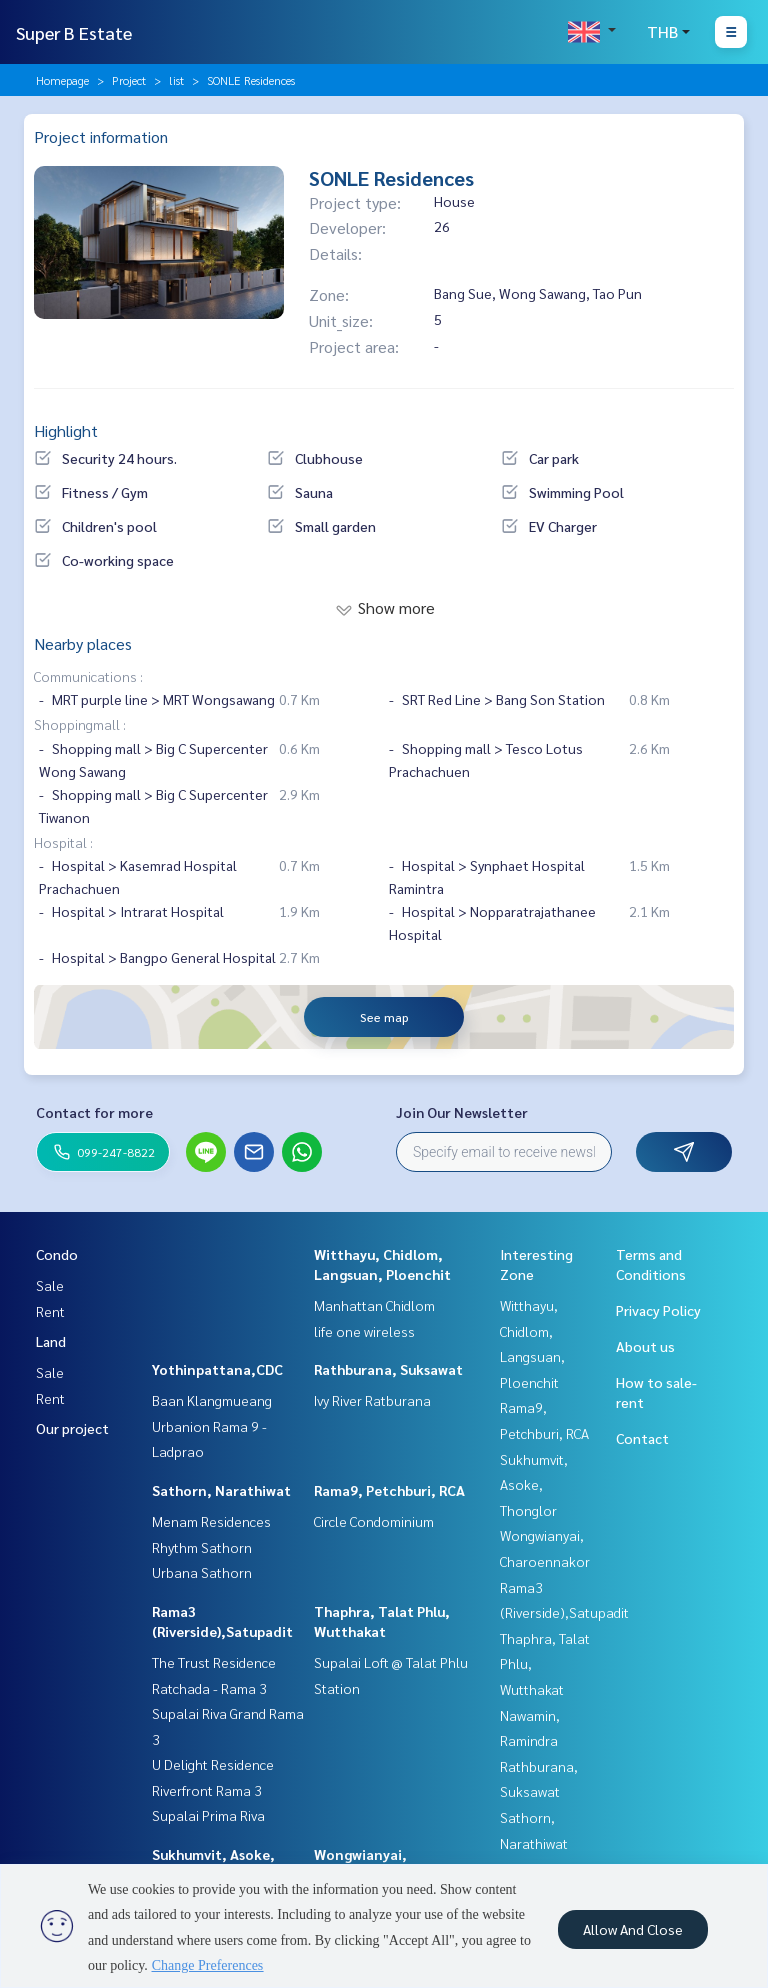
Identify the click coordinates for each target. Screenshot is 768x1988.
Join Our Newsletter (462, 1112)
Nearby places (83, 643)
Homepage (62, 80)
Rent (50, 1311)
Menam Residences (211, 1521)
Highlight (66, 430)
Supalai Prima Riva (208, 1815)
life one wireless (364, 1331)
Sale (50, 1285)
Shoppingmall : (80, 724)
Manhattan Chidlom (374, 1305)
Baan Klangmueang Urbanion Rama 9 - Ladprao (212, 1425)
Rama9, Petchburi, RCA (389, 1490)
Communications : (88, 676)
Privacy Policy (658, 1310)
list (176, 80)
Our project (72, 1428)
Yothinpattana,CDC (217, 1369)
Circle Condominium (374, 1521)
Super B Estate (74, 32)
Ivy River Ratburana (372, 1400)
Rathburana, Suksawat (388, 1369)
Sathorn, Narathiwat (221, 1490)
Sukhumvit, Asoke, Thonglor (534, 1484)
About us (645, 1346)
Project (129, 80)
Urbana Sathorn (202, 1572)
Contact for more (94, 1112)
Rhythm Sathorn (202, 1547)
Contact (642, 1438)
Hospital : (63, 842)
